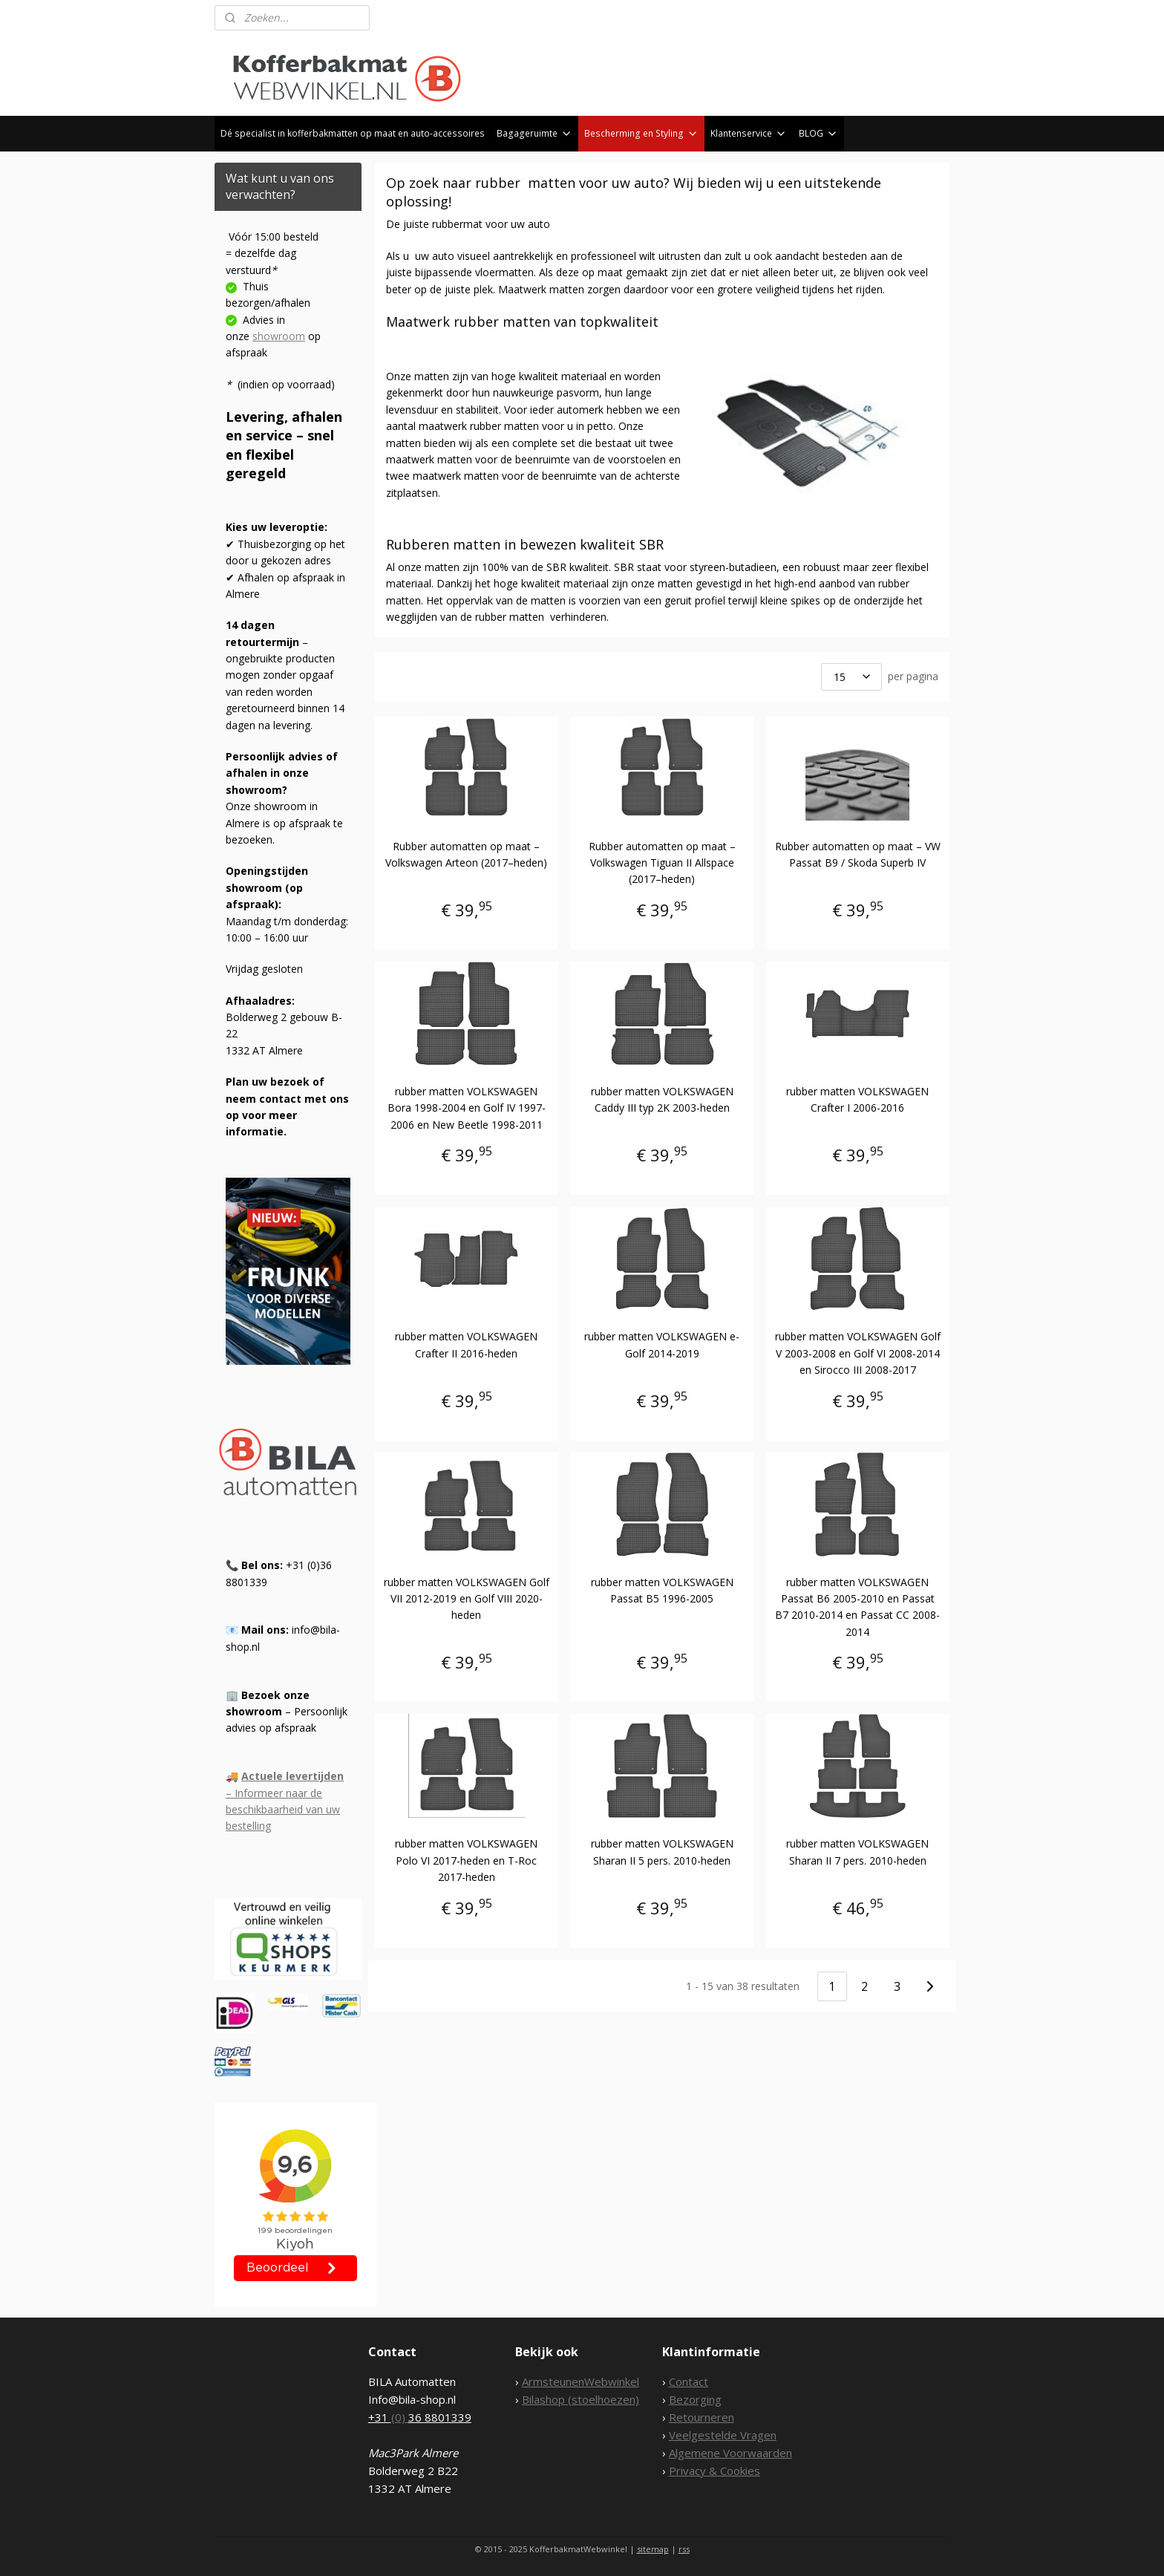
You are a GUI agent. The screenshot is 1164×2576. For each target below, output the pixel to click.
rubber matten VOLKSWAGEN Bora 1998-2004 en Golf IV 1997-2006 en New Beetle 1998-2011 (467, 1108)
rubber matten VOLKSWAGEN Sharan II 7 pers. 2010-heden (857, 1851)
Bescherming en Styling (641, 133)
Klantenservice (748, 133)
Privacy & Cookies (714, 2470)
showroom (278, 336)
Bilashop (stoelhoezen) (580, 2399)
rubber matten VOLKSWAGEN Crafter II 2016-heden (467, 1344)
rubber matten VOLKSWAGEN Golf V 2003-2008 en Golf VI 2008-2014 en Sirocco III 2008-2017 (858, 1353)
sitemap (653, 2548)
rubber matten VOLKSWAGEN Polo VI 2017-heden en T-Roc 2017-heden (467, 1860)
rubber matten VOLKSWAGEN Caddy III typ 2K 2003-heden (662, 1099)
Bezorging (695, 2399)
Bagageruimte (534, 133)
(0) (399, 2417)
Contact (688, 2381)
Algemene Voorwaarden (730, 2452)
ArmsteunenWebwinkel (580, 2381)
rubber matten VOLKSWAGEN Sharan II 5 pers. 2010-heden (662, 1851)
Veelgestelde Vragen (722, 2434)
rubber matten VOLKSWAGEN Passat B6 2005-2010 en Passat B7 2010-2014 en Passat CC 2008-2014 (857, 1607)
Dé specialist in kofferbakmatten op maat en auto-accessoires (352, 133)
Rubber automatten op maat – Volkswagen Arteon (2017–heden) (467, 854)
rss (684, 2548)
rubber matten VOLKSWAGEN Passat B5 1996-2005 (662, 1590)
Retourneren (701, 2417)
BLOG (818, 133)
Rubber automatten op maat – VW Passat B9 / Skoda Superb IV (858, 854)
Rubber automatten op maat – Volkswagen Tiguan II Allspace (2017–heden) (662, 863)
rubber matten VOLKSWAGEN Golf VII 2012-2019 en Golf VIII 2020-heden (466, 1599)
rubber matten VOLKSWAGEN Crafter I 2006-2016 (857, 1099)
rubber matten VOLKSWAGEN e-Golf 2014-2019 (661, 1344)
